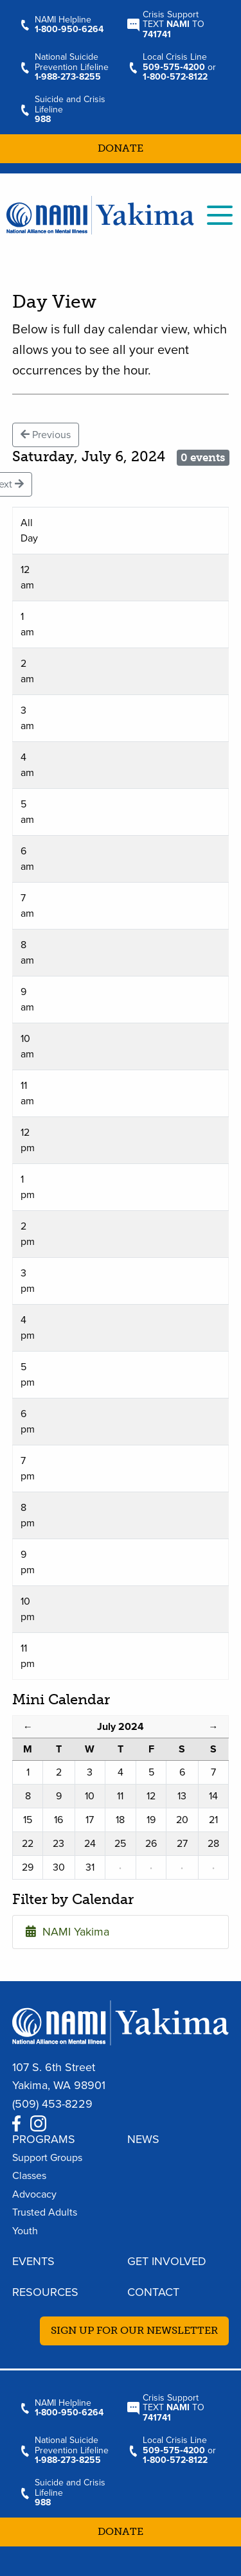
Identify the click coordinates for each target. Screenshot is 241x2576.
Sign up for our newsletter (134, 2330)
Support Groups (47, 2157)
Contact (153, 2292)
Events (33, 2261)
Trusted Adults (44, 2212)
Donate (120, 148)
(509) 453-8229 (52, 2104)
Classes (29, 2175)
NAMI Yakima (67, 1932)
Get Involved (166, 2261)
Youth (25, 2231)
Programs (43, 2139)
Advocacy (34, 2194)
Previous (46, 434)
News (143, 2139)
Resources (45, 2292)
